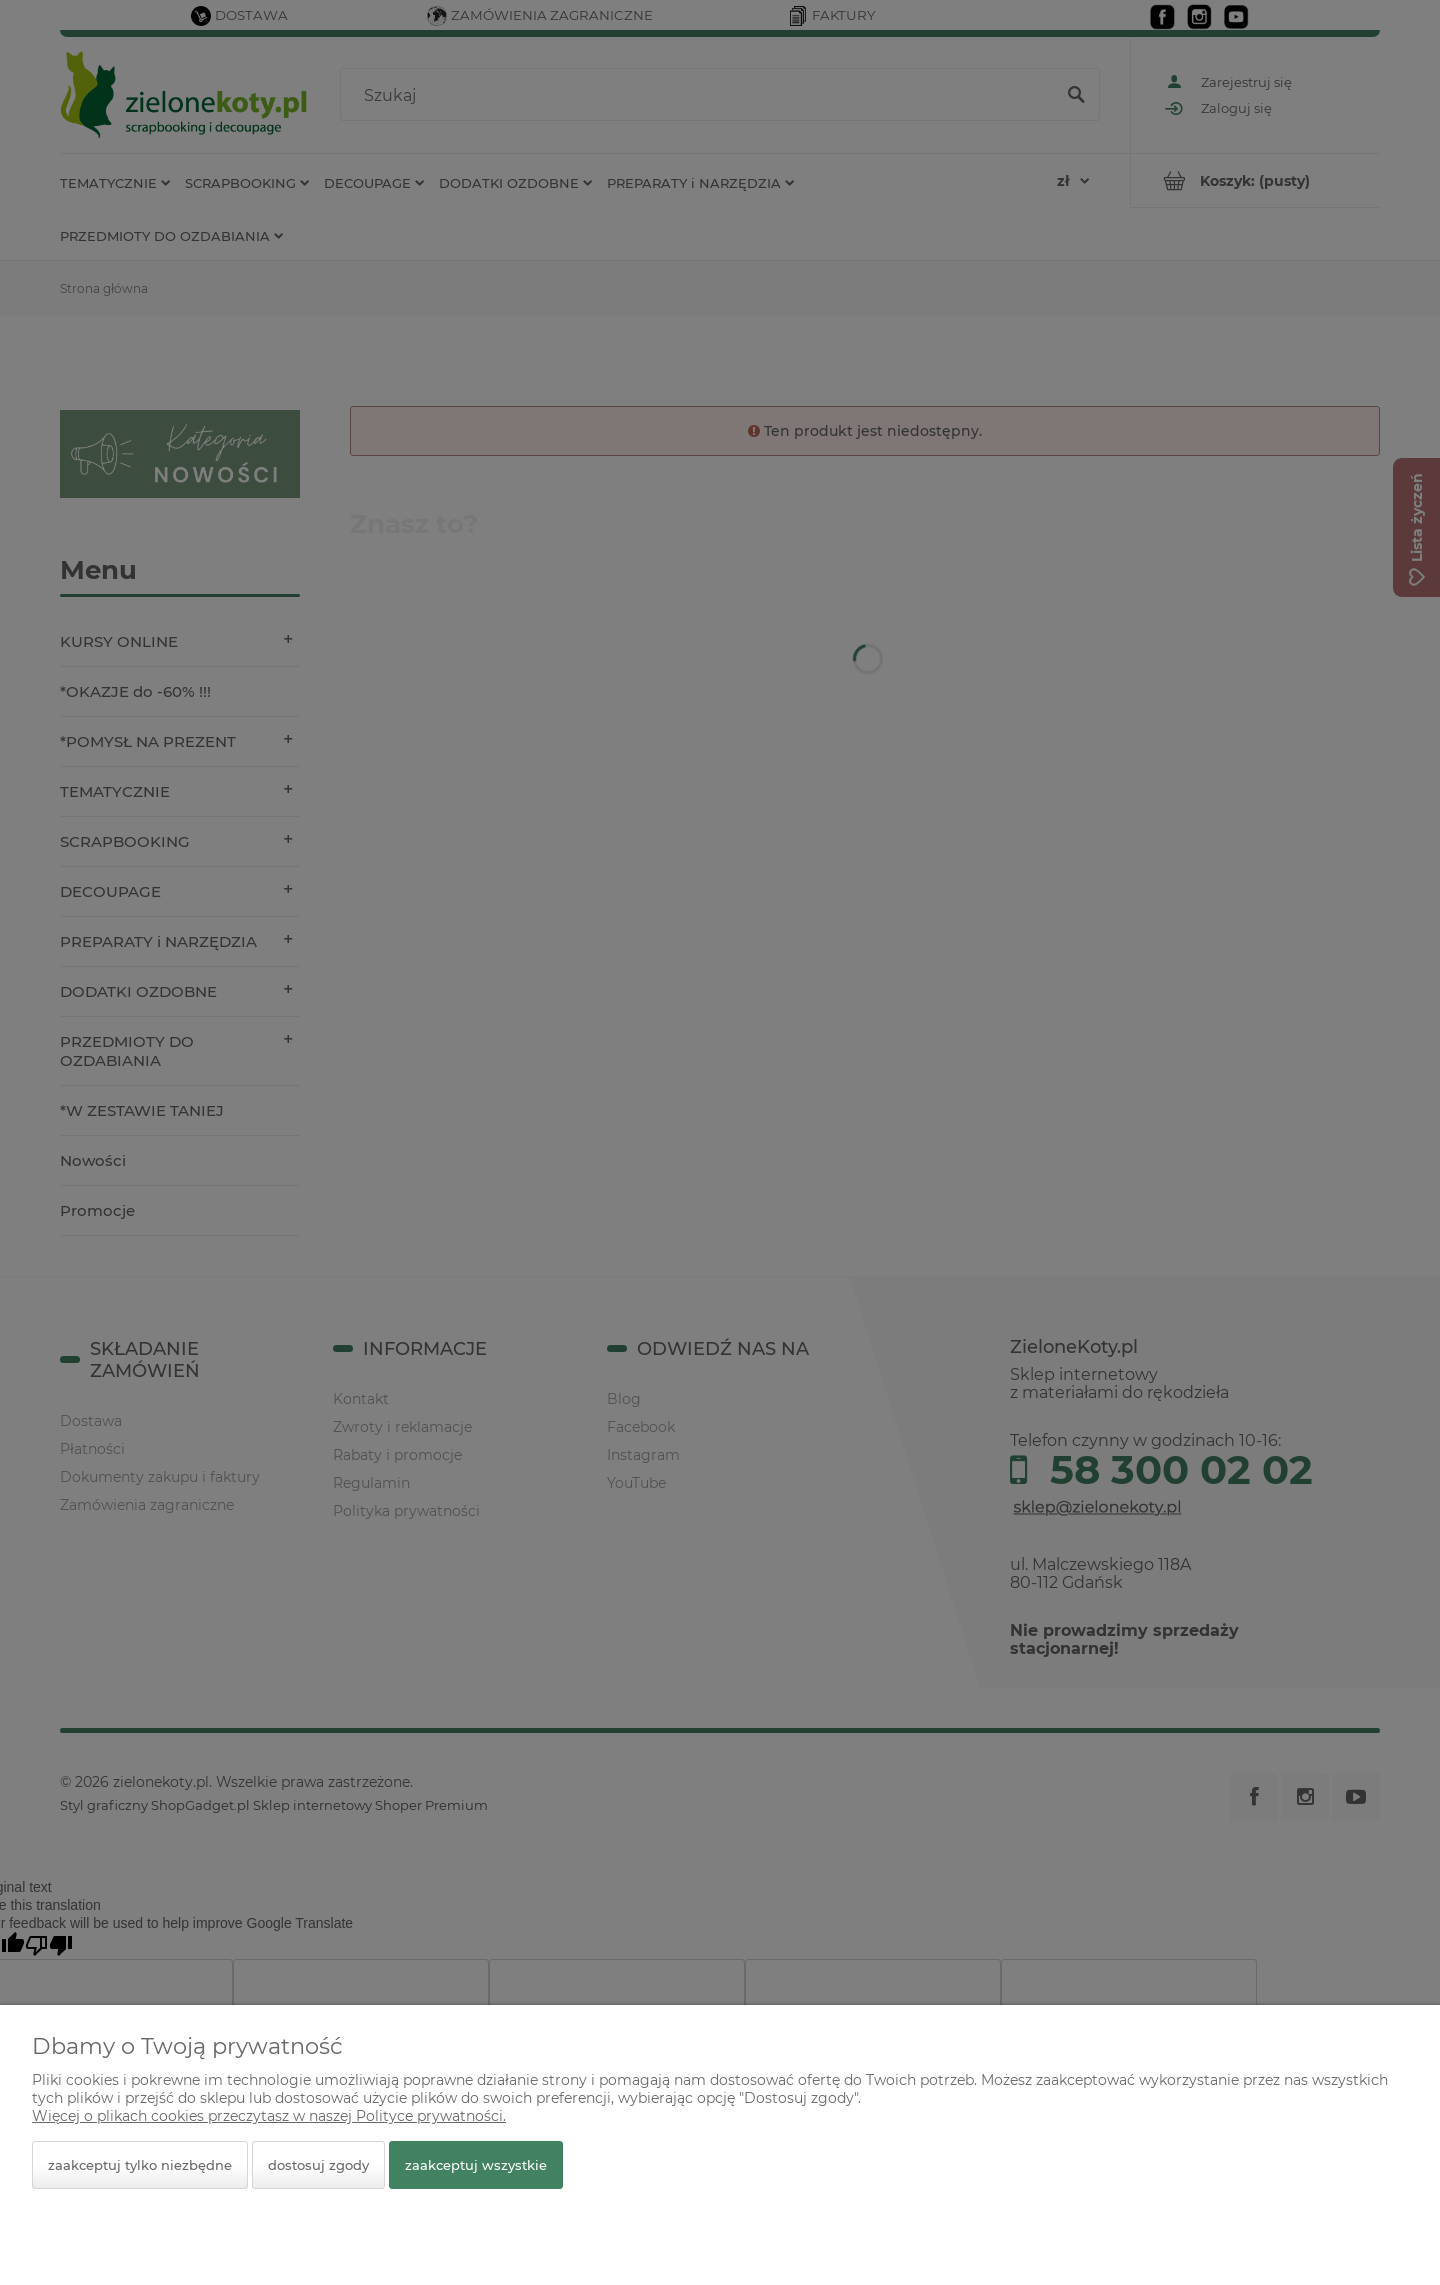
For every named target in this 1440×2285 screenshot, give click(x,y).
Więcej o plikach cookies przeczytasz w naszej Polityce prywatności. (269, 2116)
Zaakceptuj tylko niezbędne (140, 2165)
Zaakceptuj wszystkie (476, 2165)
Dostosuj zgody (318, 2165)
